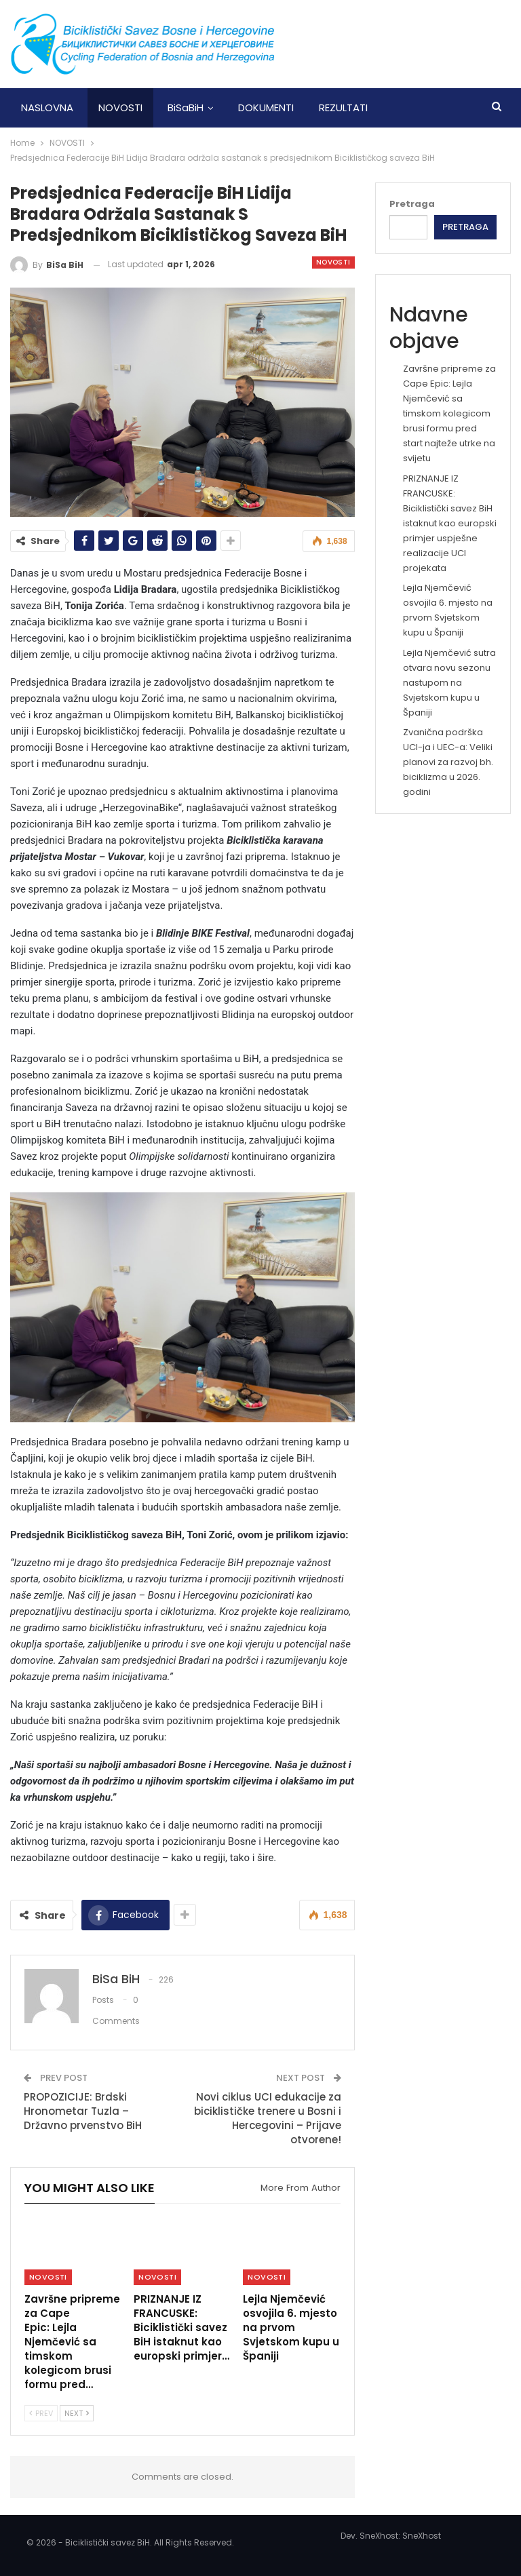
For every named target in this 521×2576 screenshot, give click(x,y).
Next (76, 2413)
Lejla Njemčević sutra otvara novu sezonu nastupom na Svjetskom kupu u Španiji (449, 682)
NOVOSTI (120, 107)
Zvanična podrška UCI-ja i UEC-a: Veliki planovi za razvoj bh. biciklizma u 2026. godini (448, 762)
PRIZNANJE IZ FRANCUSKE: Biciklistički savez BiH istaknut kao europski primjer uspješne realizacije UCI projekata (450, 523)
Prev (41, 2413)
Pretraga (412, 203)
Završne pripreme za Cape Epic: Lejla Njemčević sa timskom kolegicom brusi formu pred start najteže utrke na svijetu (449, 413)
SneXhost (421, 2535)
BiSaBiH (186, 107)
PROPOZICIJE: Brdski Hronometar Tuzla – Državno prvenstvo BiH (83, 2111)
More (405, 107)
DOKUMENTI (266, 107)
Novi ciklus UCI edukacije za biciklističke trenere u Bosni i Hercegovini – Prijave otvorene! (267, 2118)
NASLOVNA (47, 107)
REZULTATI (343, 107)
